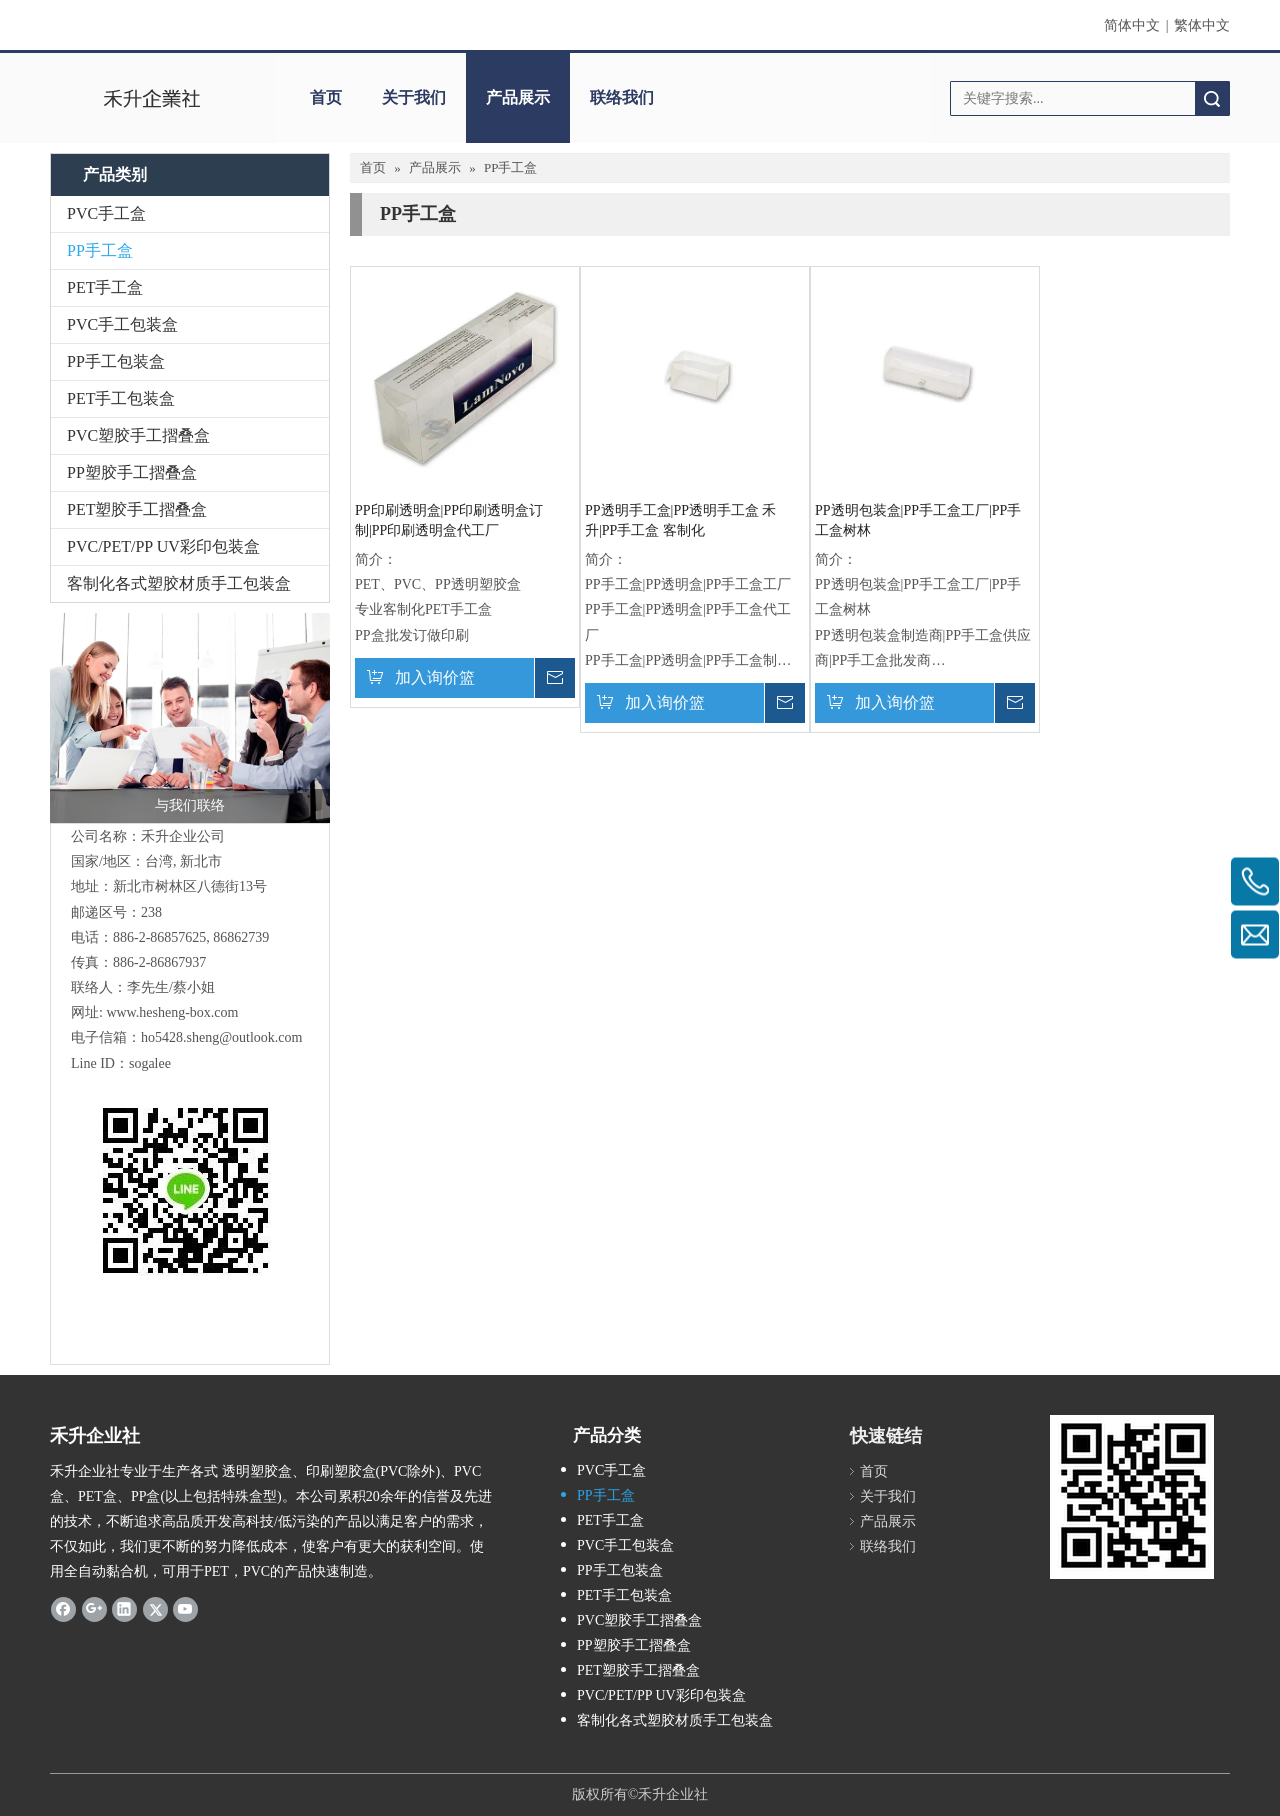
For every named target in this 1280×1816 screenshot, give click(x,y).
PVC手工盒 (106, 213)
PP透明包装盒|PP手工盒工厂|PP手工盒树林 (918, 520)
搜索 (1212, 98)
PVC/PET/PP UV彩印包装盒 (163, 546)
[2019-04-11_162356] (1132, 1497)
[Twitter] (155, 1609)
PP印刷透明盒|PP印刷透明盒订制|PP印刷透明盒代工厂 (449, 520)
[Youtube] (185, 1609)
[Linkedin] (124, 1609)
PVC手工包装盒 (122, 324)
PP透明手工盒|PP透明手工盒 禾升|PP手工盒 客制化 (680, 520)
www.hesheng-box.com (172, 1012)
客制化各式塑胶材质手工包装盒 (179, 583)
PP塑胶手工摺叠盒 (132, 472)
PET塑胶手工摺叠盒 (137, 509)
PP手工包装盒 (116, 361)
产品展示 (518, 97)
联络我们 (622, 97)
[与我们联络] (190, 718)
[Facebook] (63, 1609)
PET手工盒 (105, 287)
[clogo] (152, 98)
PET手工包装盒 (121, 398)
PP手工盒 (100, 250)
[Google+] (94, 1609)
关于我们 (414, 97)
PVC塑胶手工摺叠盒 (138, 435)
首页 (326, 97)
